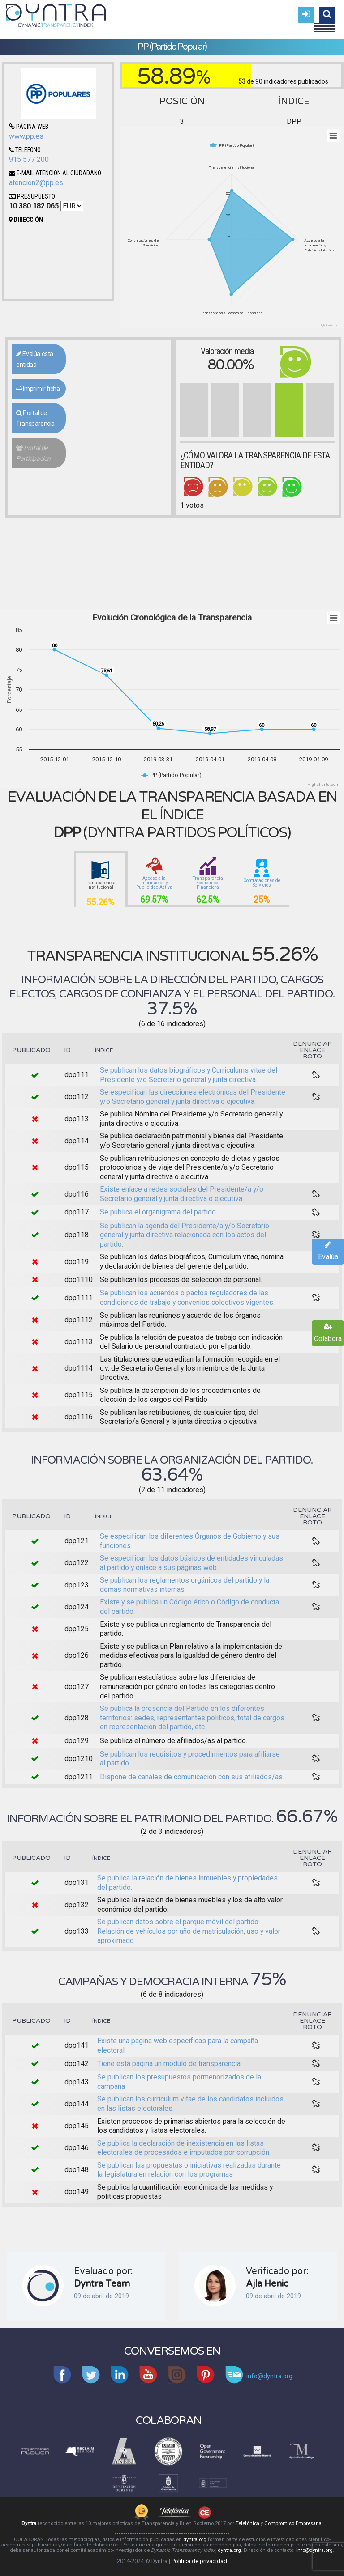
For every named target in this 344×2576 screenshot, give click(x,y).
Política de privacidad (199, 2561)
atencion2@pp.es (36, 182)
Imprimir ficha (38, 388)
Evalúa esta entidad (34, 359)
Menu (324, 24)
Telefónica (247, 2523)
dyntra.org (194, 2539)
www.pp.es (26, 136)
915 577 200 (29, 159)
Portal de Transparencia (35, 418)
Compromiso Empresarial (293, 2523)
